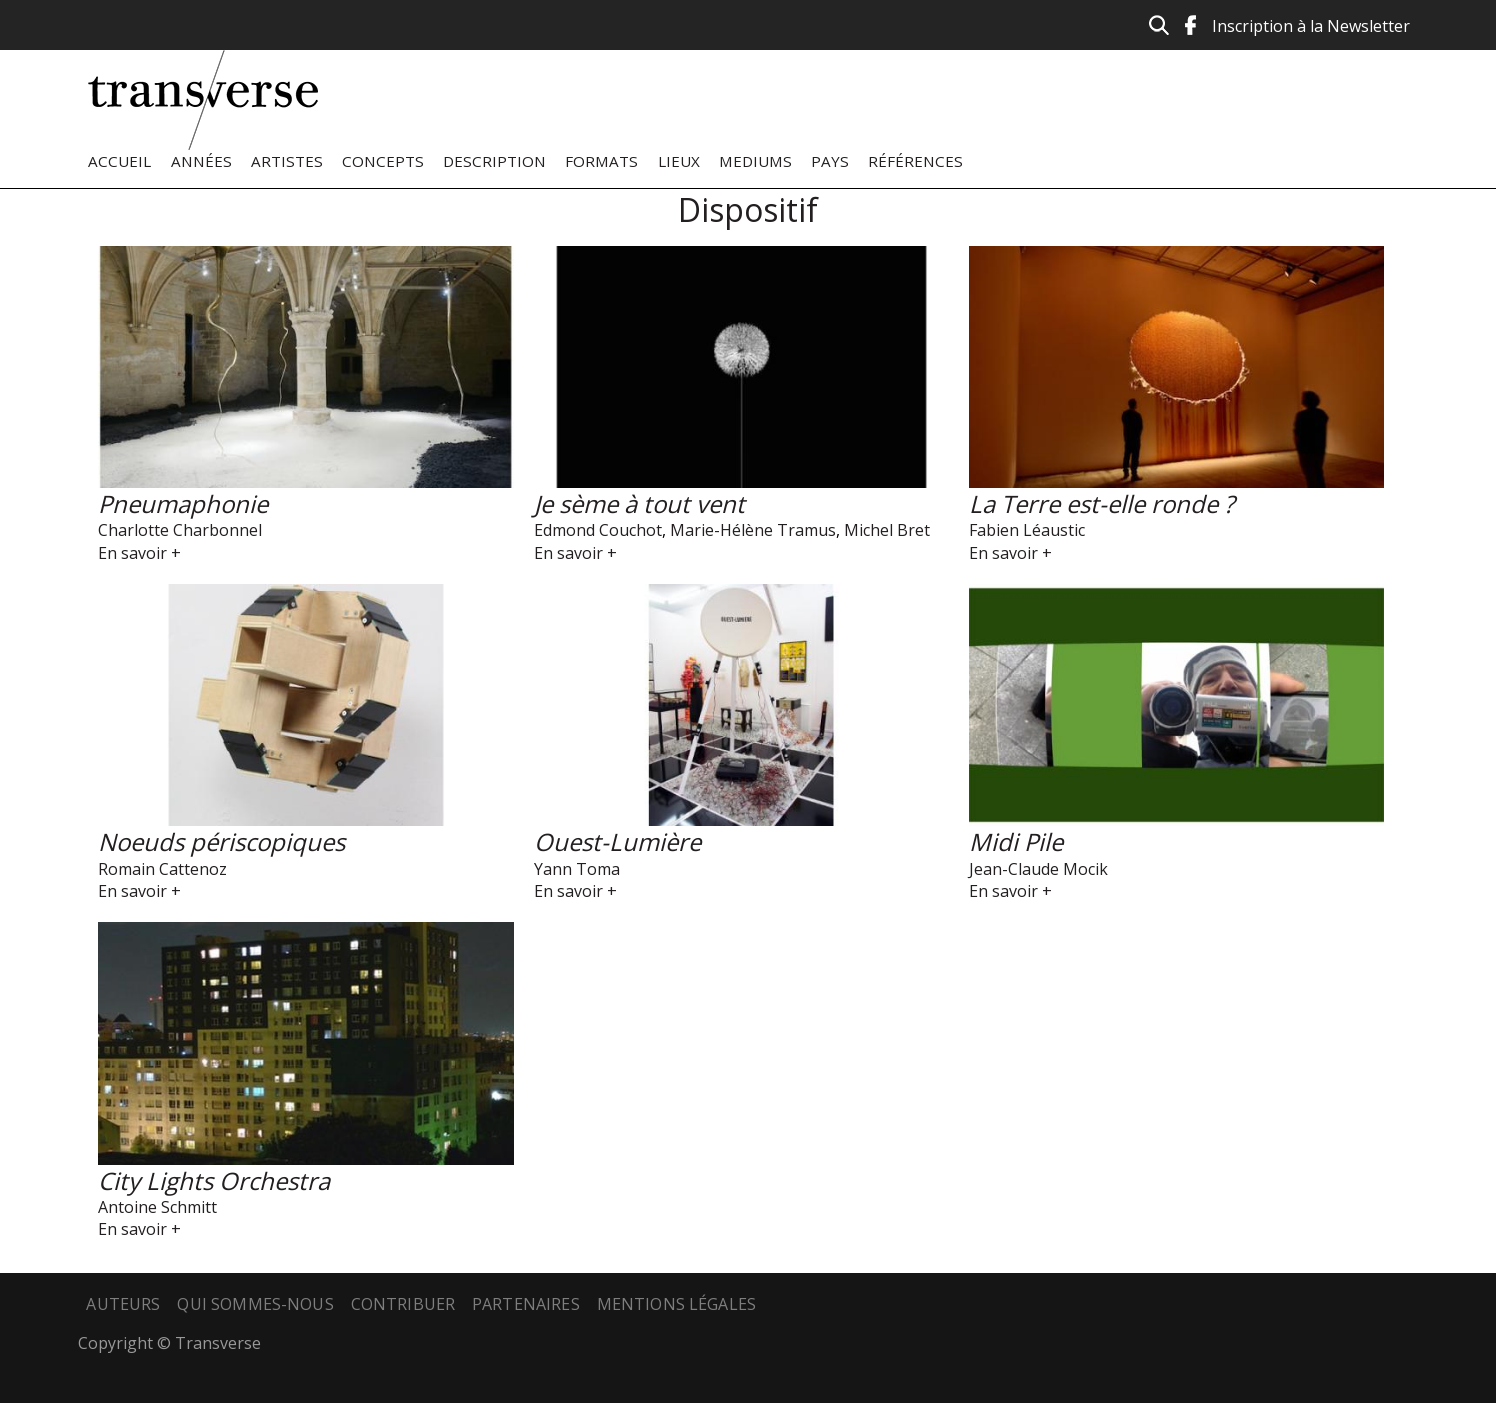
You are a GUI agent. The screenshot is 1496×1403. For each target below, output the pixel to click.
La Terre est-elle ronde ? (1101, 503)
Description (494, 161)
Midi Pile (1016, 841)
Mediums (755, 161)
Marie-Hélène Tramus (753, 530)
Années (201, 161)
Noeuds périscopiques (221, 841)
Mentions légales (677, 1304)
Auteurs (123, 1304)
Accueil (119, 161)
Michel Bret (887, 530)
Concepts (383, 161)
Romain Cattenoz (162, 869)
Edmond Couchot (598, 530)
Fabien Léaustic (1027, 530)
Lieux (679, 161)
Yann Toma (577, 869)
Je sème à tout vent (639, 503)
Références (915, 161)
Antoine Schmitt (157, 1207)
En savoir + (139, 553)
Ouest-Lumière (617, 841)
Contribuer (403, 1304)
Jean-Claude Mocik (1038, 869)
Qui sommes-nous (255, 1304)
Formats (601, 161)
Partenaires (526, 1304)
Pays (830, 161)
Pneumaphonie (183, 503)
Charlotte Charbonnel (180, 530)
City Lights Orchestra (214, 1180)
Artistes (287, 161)
